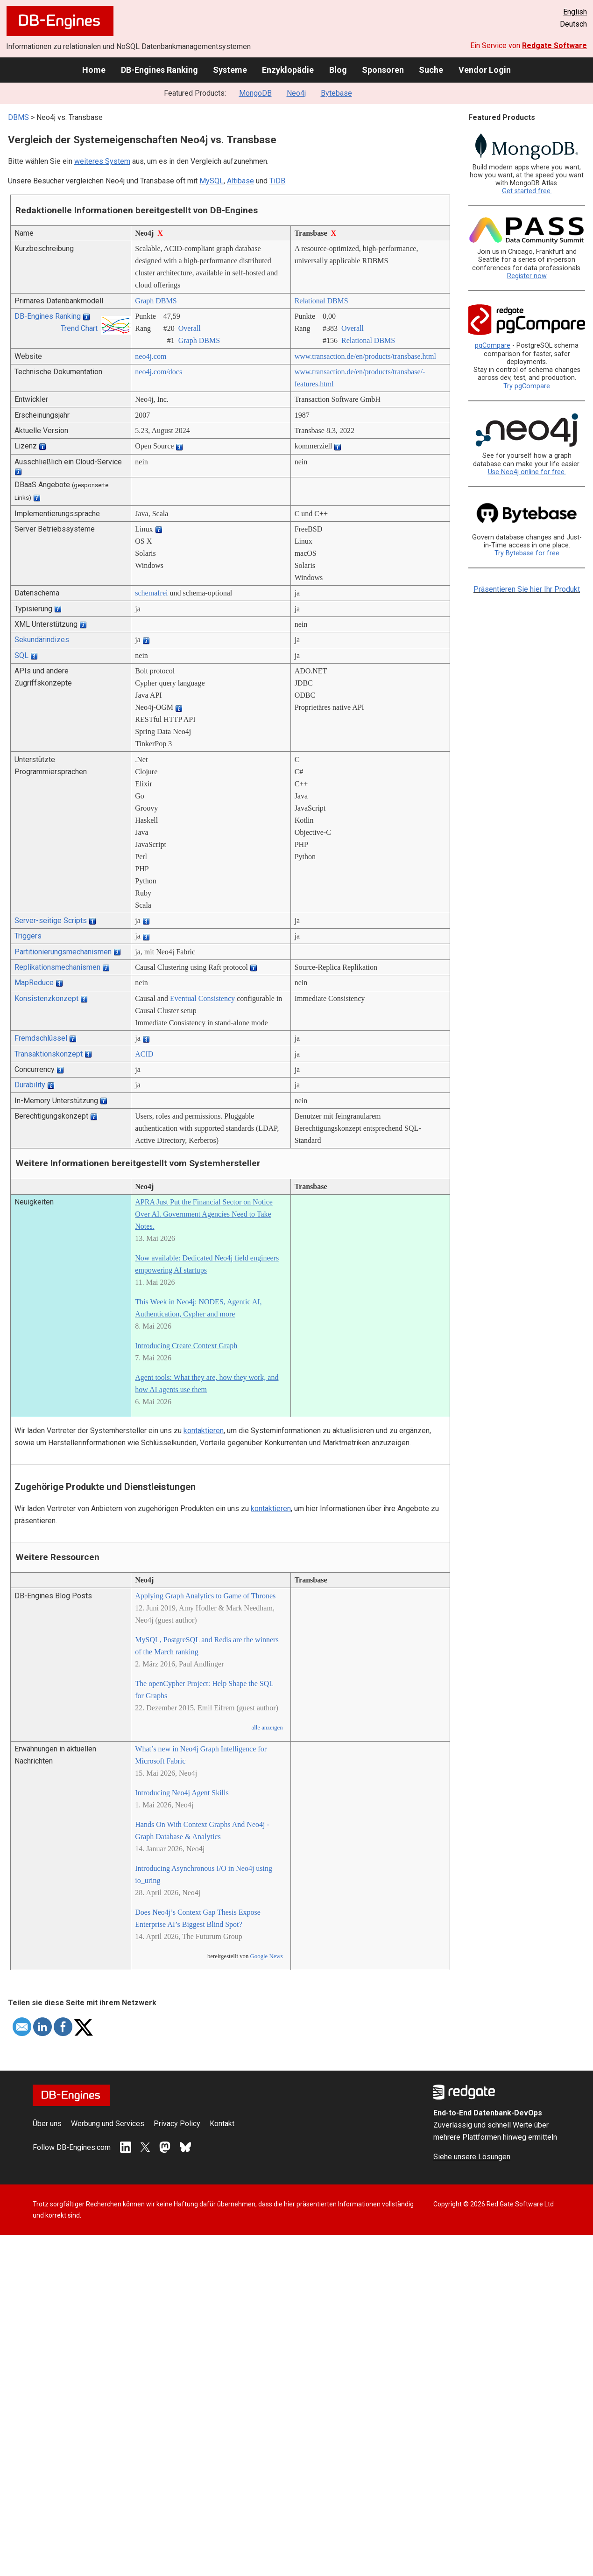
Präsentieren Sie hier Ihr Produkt (526, 589)
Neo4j (296, 93)
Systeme (230, 70)
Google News (266, 1956)
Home (94, 70)
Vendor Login (485, 70)
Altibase (240, 180)
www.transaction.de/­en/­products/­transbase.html (365, 356)
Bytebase (336, 93)
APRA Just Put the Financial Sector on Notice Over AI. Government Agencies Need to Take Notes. (204, 1214)
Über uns (47, 2123)
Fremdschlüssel (40, 1038)
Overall (189, 328)
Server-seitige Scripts (50, 920)
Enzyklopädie (288, 70)
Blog (338, 70)
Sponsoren (383, 70)
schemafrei (151, 593)
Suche (431, 70)
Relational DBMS (321, 301)
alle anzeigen (266, 1727)
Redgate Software (554, 45)
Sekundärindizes (41, 639)
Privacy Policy (177, 2123)
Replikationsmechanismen (57, 967)
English (575, 11)
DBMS (18, 117)
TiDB (277, 180)
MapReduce (34, 982)
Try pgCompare (526, 386)
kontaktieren (204, 1430)
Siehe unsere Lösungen (471, 2156)
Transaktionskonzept (48, 1054)
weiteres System (102, 161)
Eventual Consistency (202, 998)
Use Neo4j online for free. (527, 472)
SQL (21, 655)
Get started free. (527, 191)
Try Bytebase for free (526, 553)
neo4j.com (150, 356)
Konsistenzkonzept (46, 998)
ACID (144, 1054)
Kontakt (222, 2123)
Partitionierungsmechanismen (63, 951)
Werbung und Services (107, 2123)
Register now (527, 276)
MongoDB (255, 93)
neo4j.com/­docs (158, 372)
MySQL (211, 180)
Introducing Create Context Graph (186, 1346)
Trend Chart (79, 328)
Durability (29, 1084)
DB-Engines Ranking (159, 70)
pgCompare (492, 346)
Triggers (28, 935)
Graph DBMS (155, 301)
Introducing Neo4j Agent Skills (181, 1793)
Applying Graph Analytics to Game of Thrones (205, 1596)
